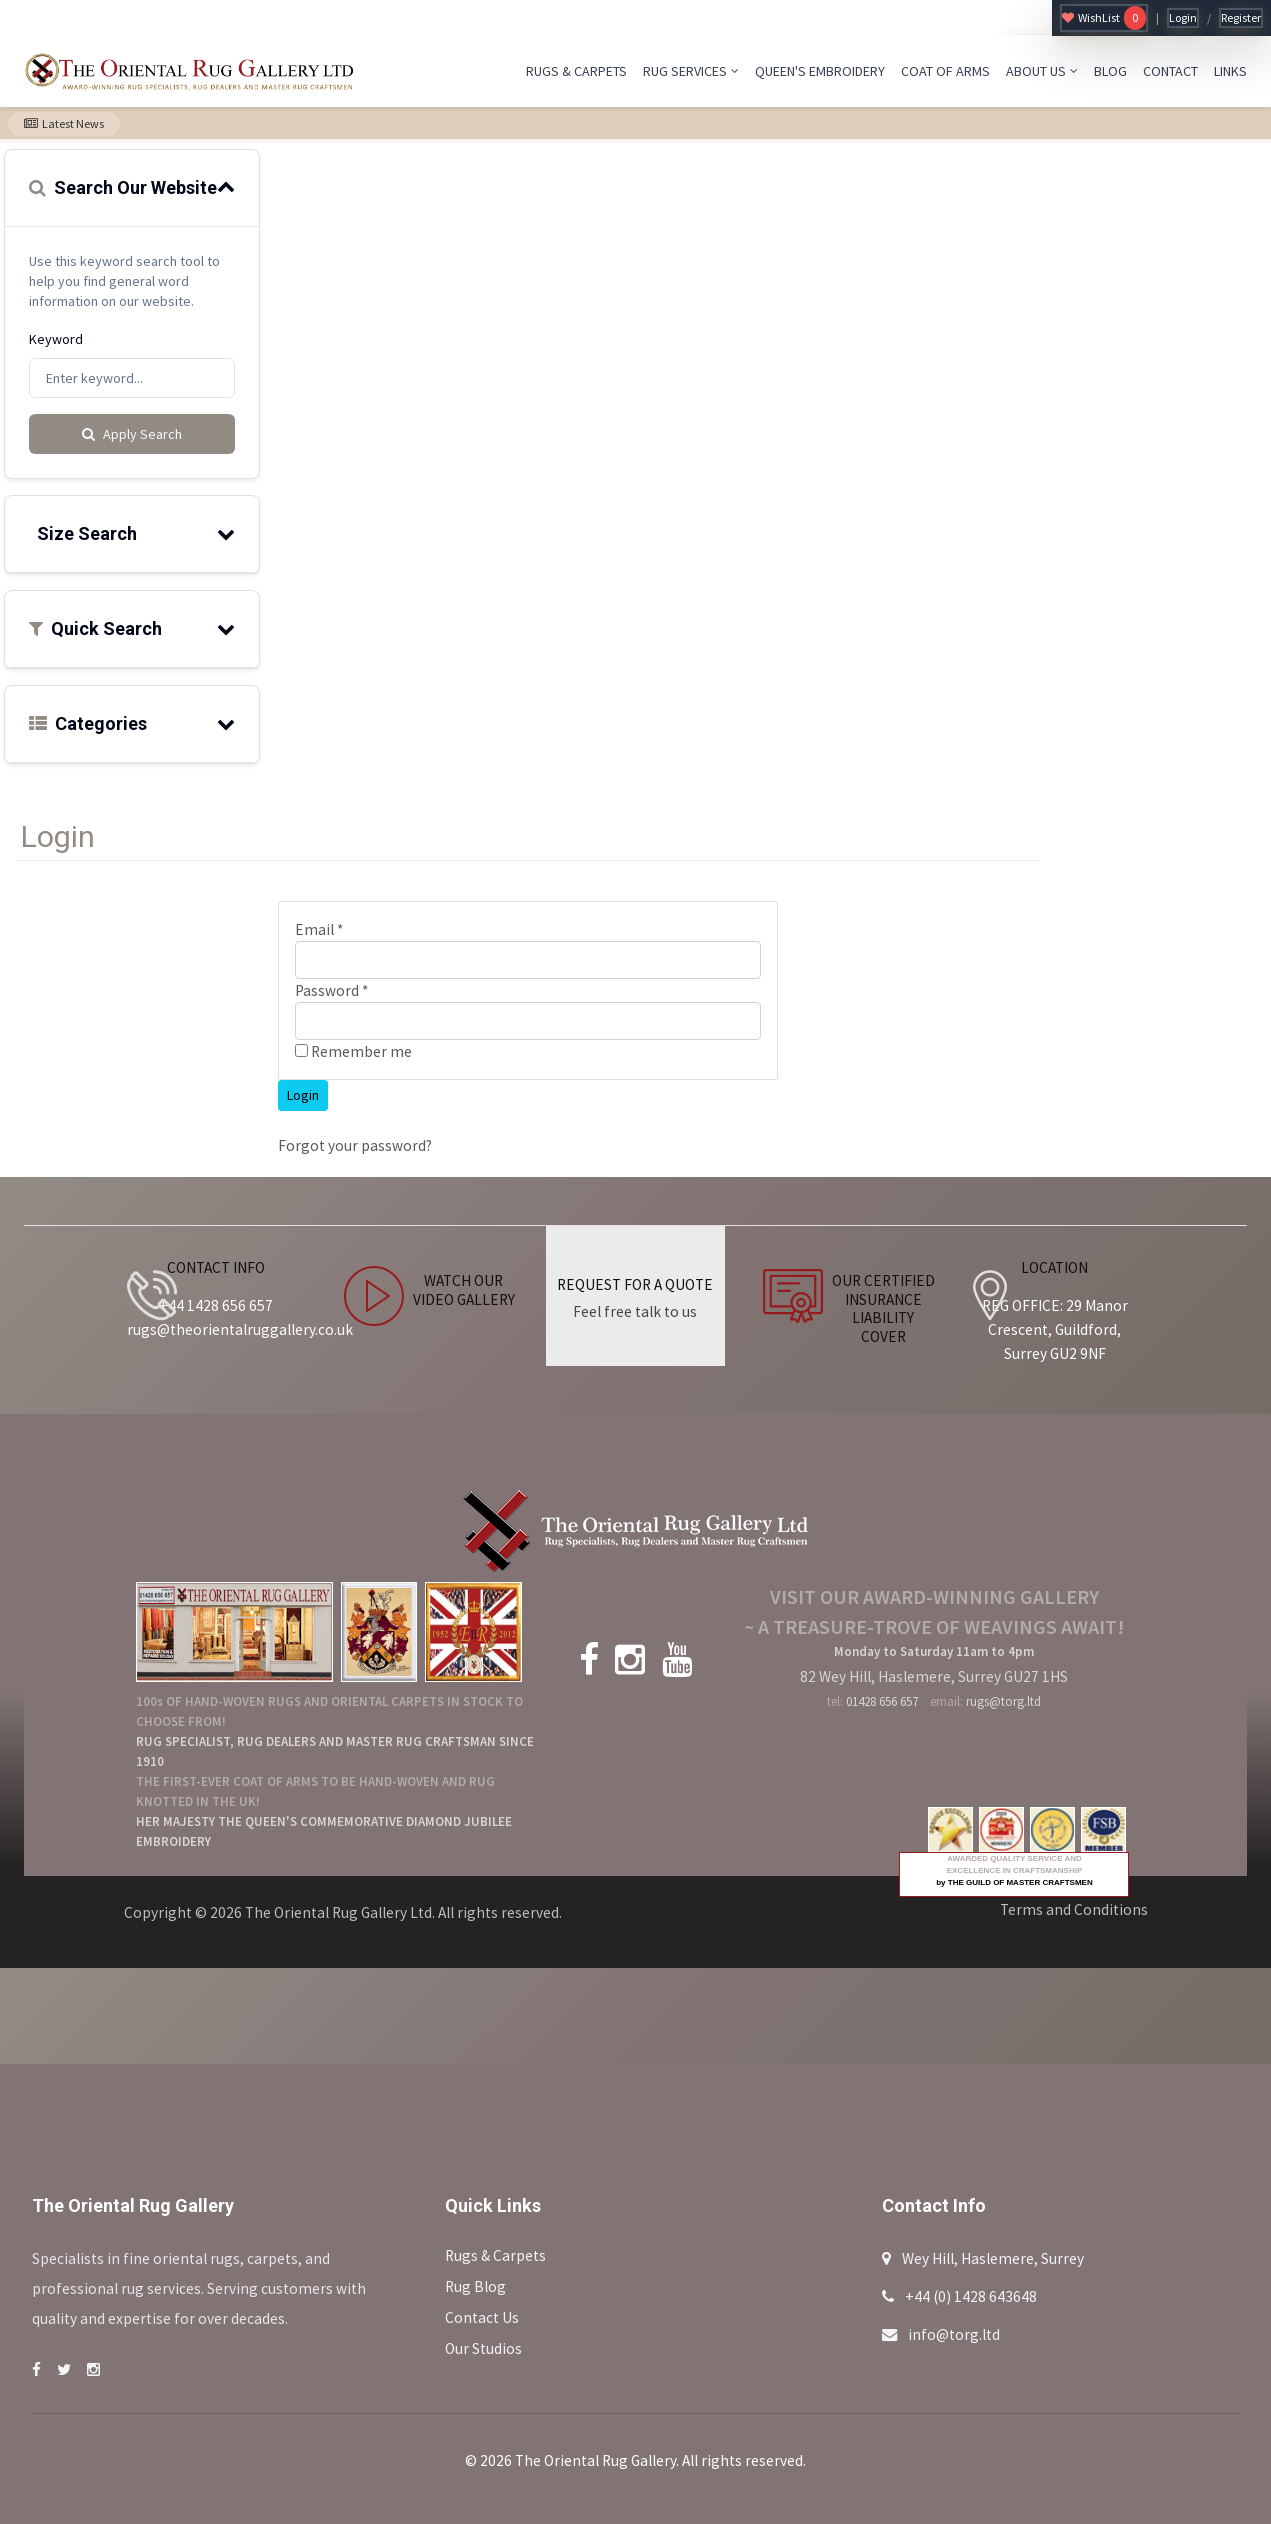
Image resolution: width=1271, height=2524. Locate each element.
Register (1241, 17)
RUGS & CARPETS (576, 71)
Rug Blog (475, 2286)
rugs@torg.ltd (1003, 1701)
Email (319, 929)
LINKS (1230, 71)
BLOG (1110, 71)
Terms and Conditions (1074, 1909)
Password (331, 990)
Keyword (56, 339)
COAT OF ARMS (945, 71)
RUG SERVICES (691, 71)
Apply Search (132, 434)
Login (1183, 17)
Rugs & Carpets (495, 2255)
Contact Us (482, 2317)
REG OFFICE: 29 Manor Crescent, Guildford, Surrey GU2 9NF (1055, 1329)
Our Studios (483, 2348)
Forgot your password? (355, 1145)
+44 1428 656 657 (216, 1305)
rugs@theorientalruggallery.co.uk (240, 1329)
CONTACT (1170, 71)
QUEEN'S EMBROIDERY (820, 71)
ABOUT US (1042, 71)
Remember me (353, 1051)
